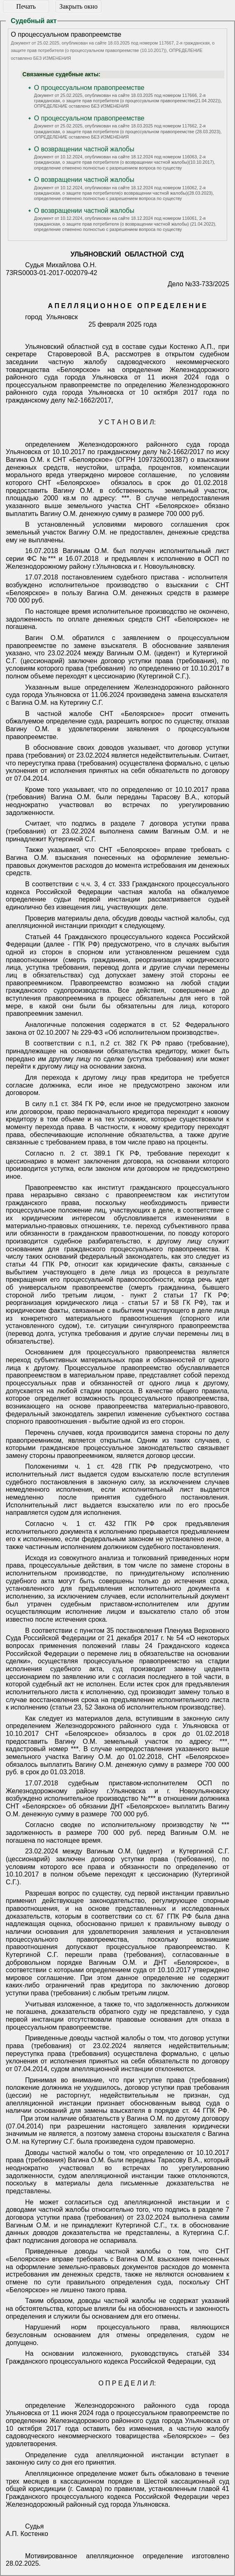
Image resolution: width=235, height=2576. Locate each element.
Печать (26, 6)
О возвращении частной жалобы (84, 149)
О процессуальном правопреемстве (89, 87)
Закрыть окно (78, 6)
